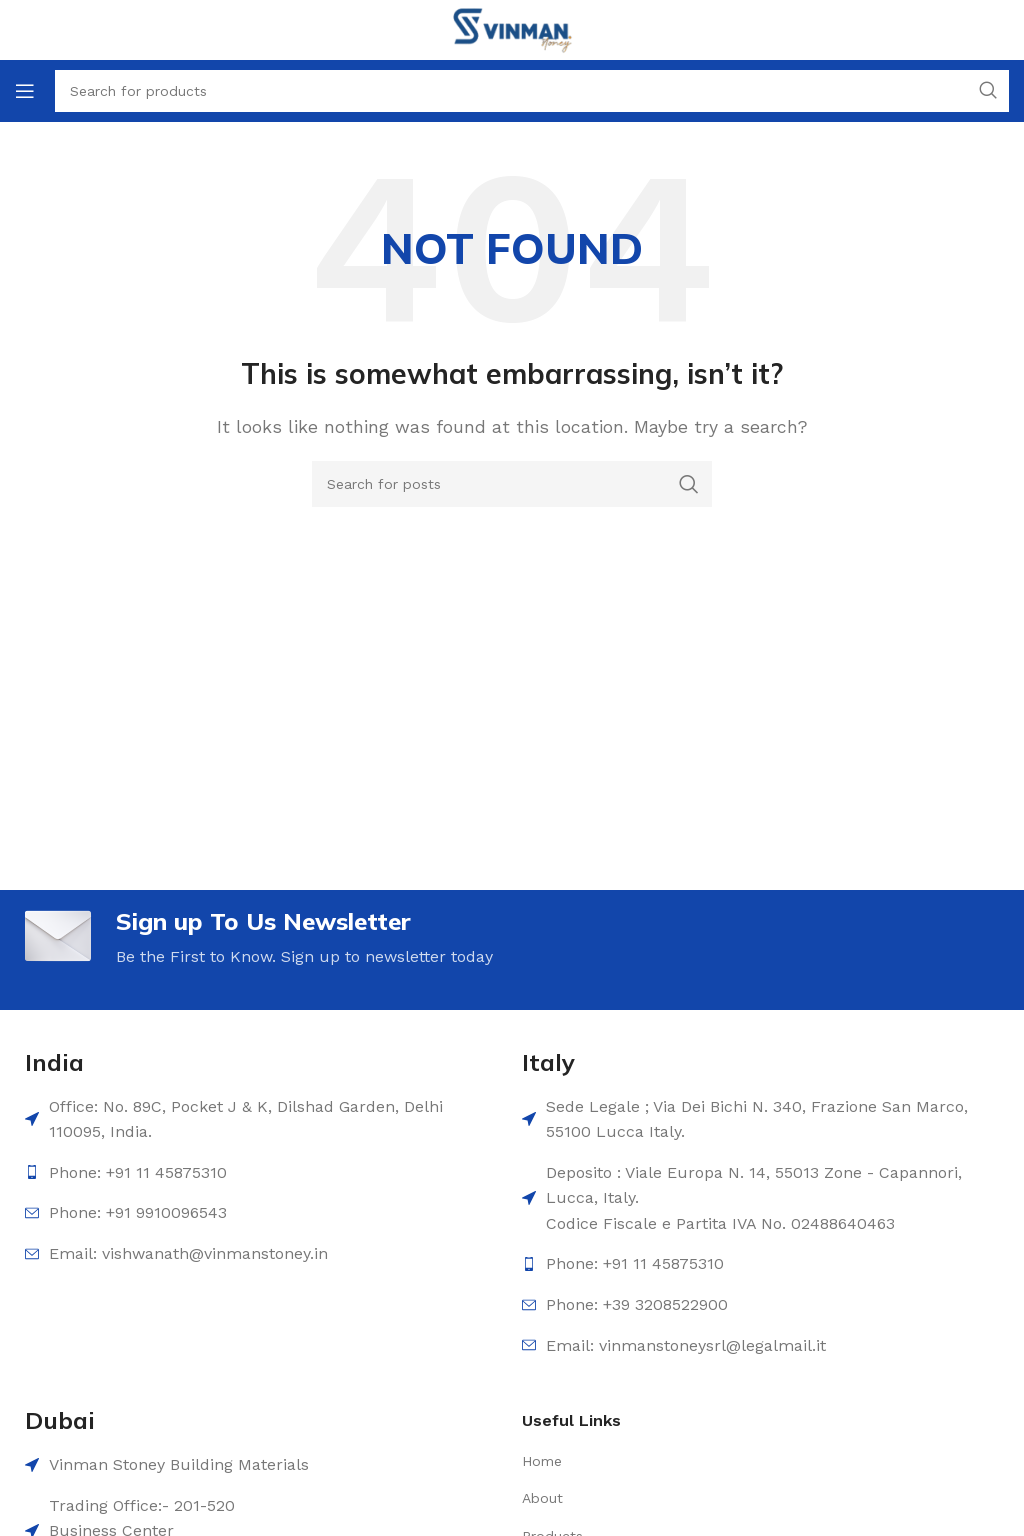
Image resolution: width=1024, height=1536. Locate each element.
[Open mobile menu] (25, 91)
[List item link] (677, 1461)
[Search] (512, 484)
